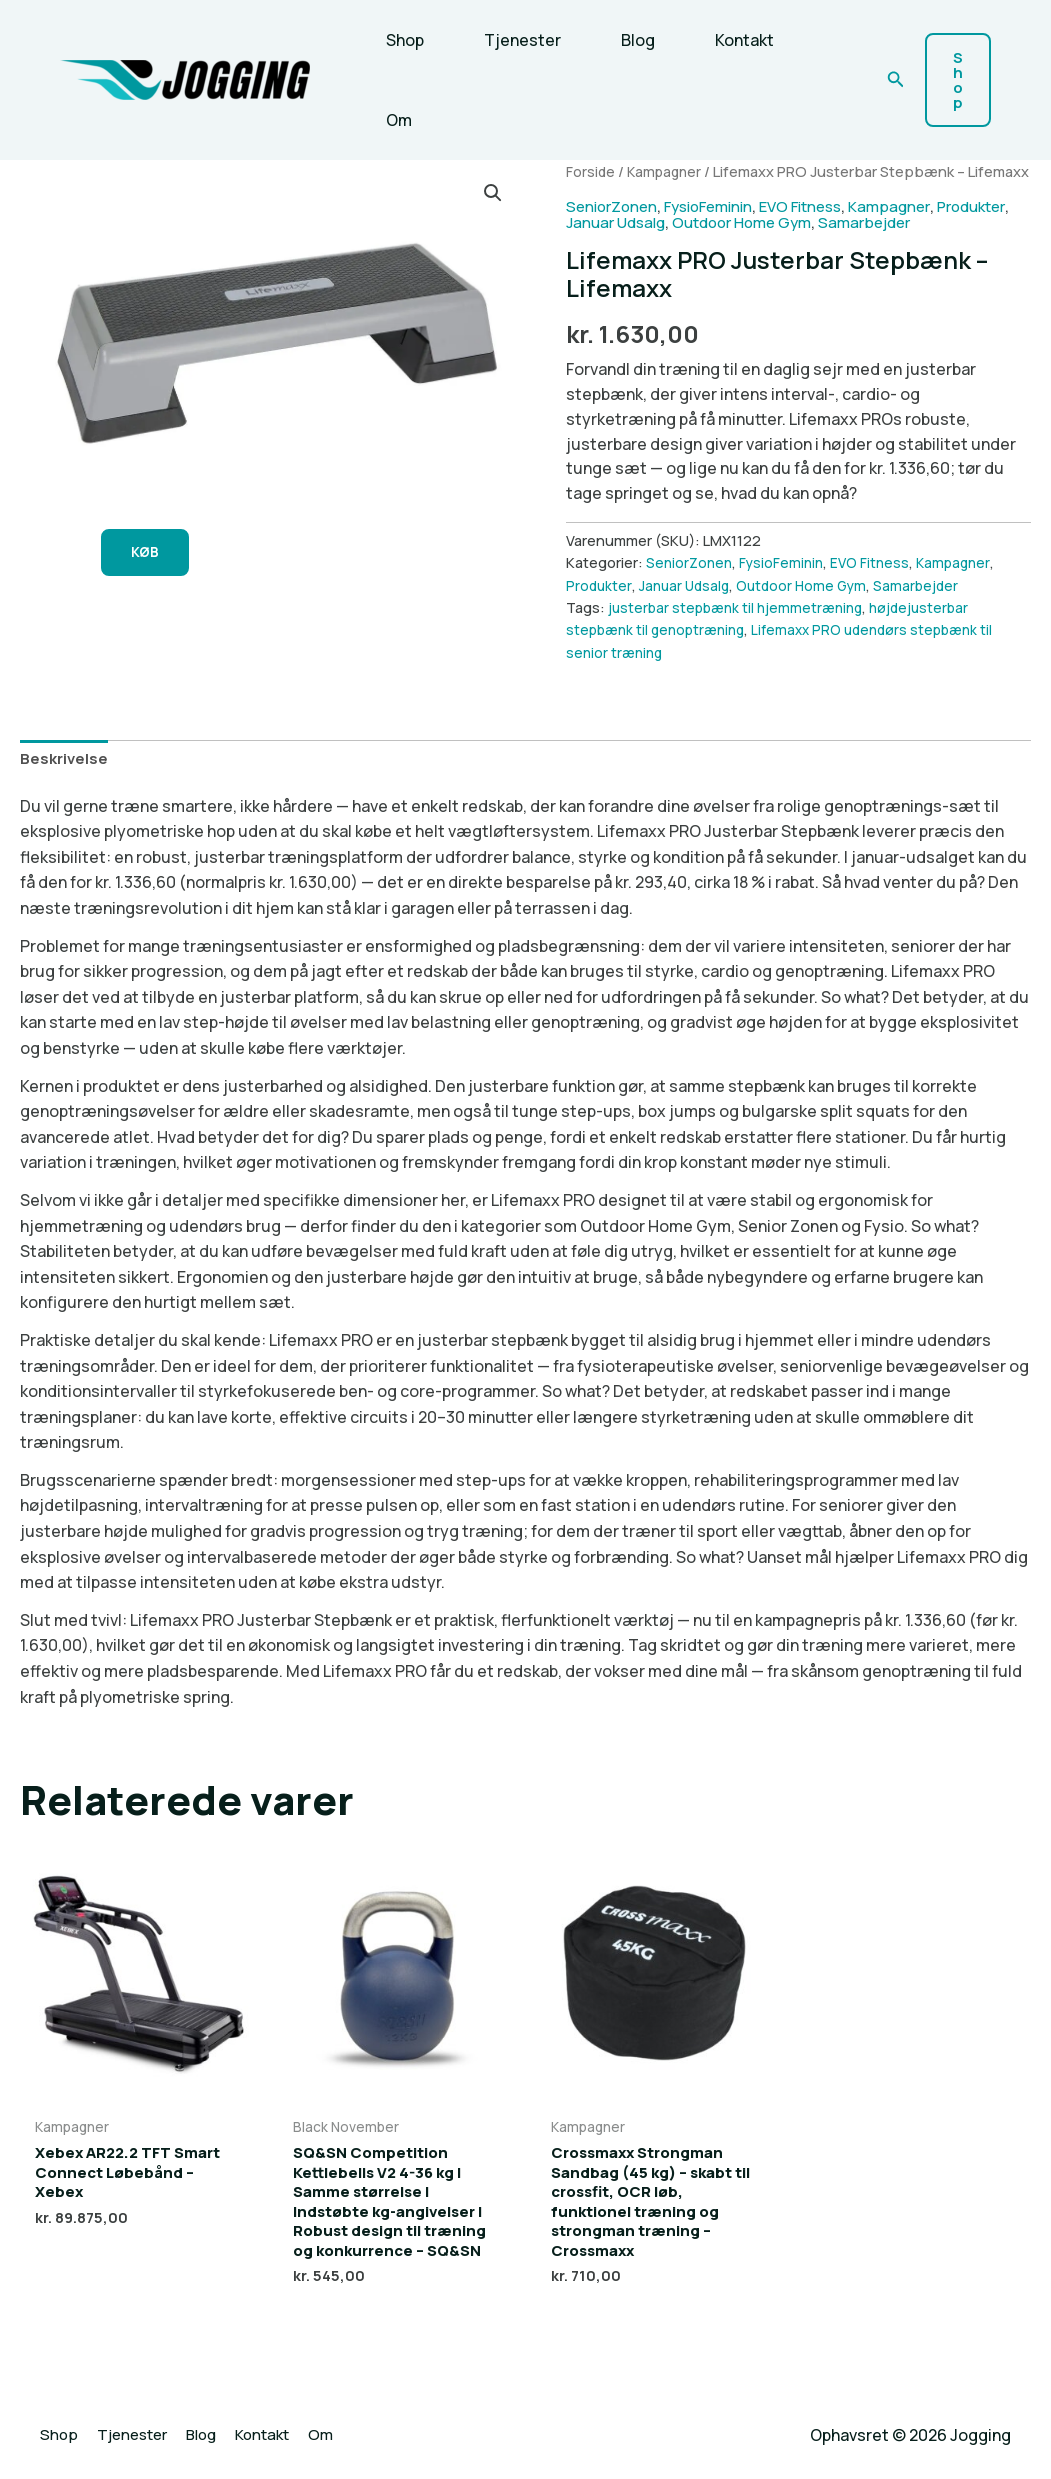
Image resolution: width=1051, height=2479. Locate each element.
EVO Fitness (820, 228)
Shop (401, 40)
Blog (618, 40)
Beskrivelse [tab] (66, 782)
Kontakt (716, 40)
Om (395, 120)
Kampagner (667, 171)
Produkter (604, 244)
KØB (152, 554)
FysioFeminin (719, 228)
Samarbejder (970, 244)
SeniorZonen (614, 228)
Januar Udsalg (702, 244)
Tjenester (510, 40)
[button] (896, 80)
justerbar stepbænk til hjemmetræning (739, 630)
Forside (591, 171)
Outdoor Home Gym (838, 244)
